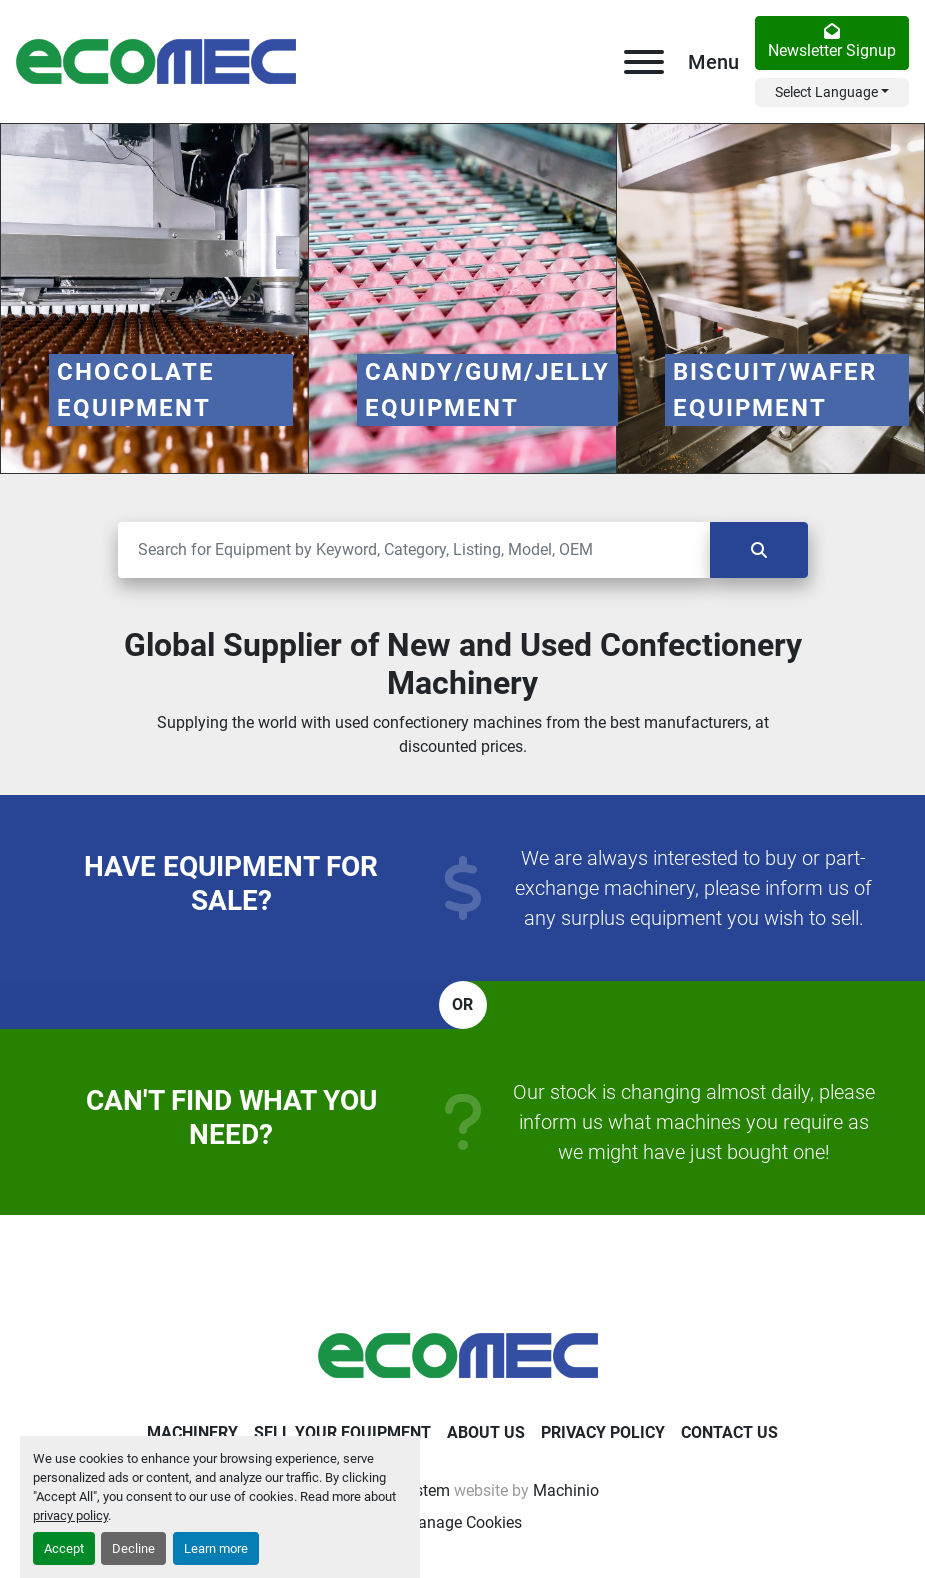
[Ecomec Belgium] (463, 1354)
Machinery (192, 1432)
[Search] (414, 550)
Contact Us (729, 1432)
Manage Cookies (463, 1522)
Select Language (826, 92)
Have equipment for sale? (231, 883)
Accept (64, 1548)
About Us (486, 1432)
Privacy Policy (603, 1432)
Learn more (216, 1548)
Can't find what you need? (231, 1117)
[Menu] (644, 62)
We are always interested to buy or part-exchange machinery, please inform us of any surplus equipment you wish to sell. (693, 888)
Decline (133, 1548)
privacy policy (70, 1515)
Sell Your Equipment (342, 1432)
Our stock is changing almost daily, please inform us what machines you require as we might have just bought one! (694, 1122)
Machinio (566, 1490)
